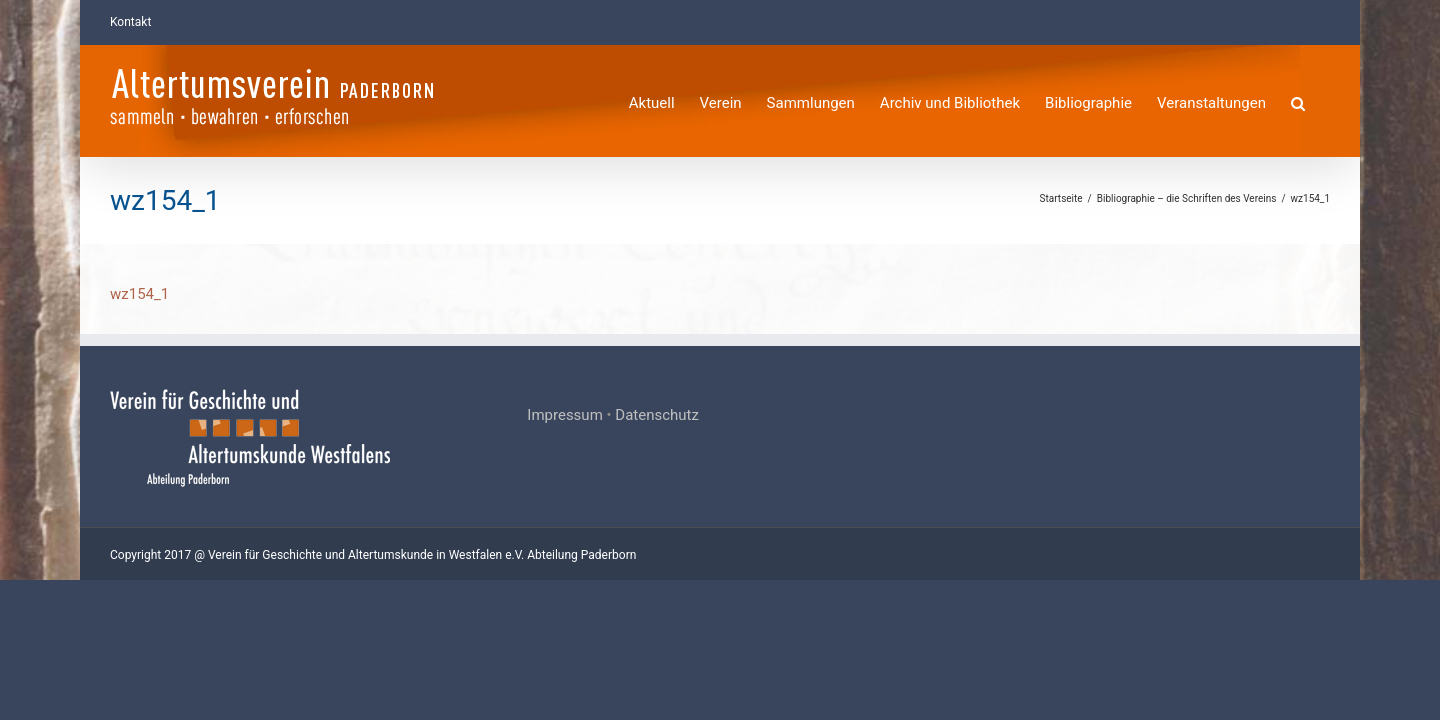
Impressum (564, 415)
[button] (1323, 100)
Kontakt (130, 22)
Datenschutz (657, 415)
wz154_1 (139, 294)
